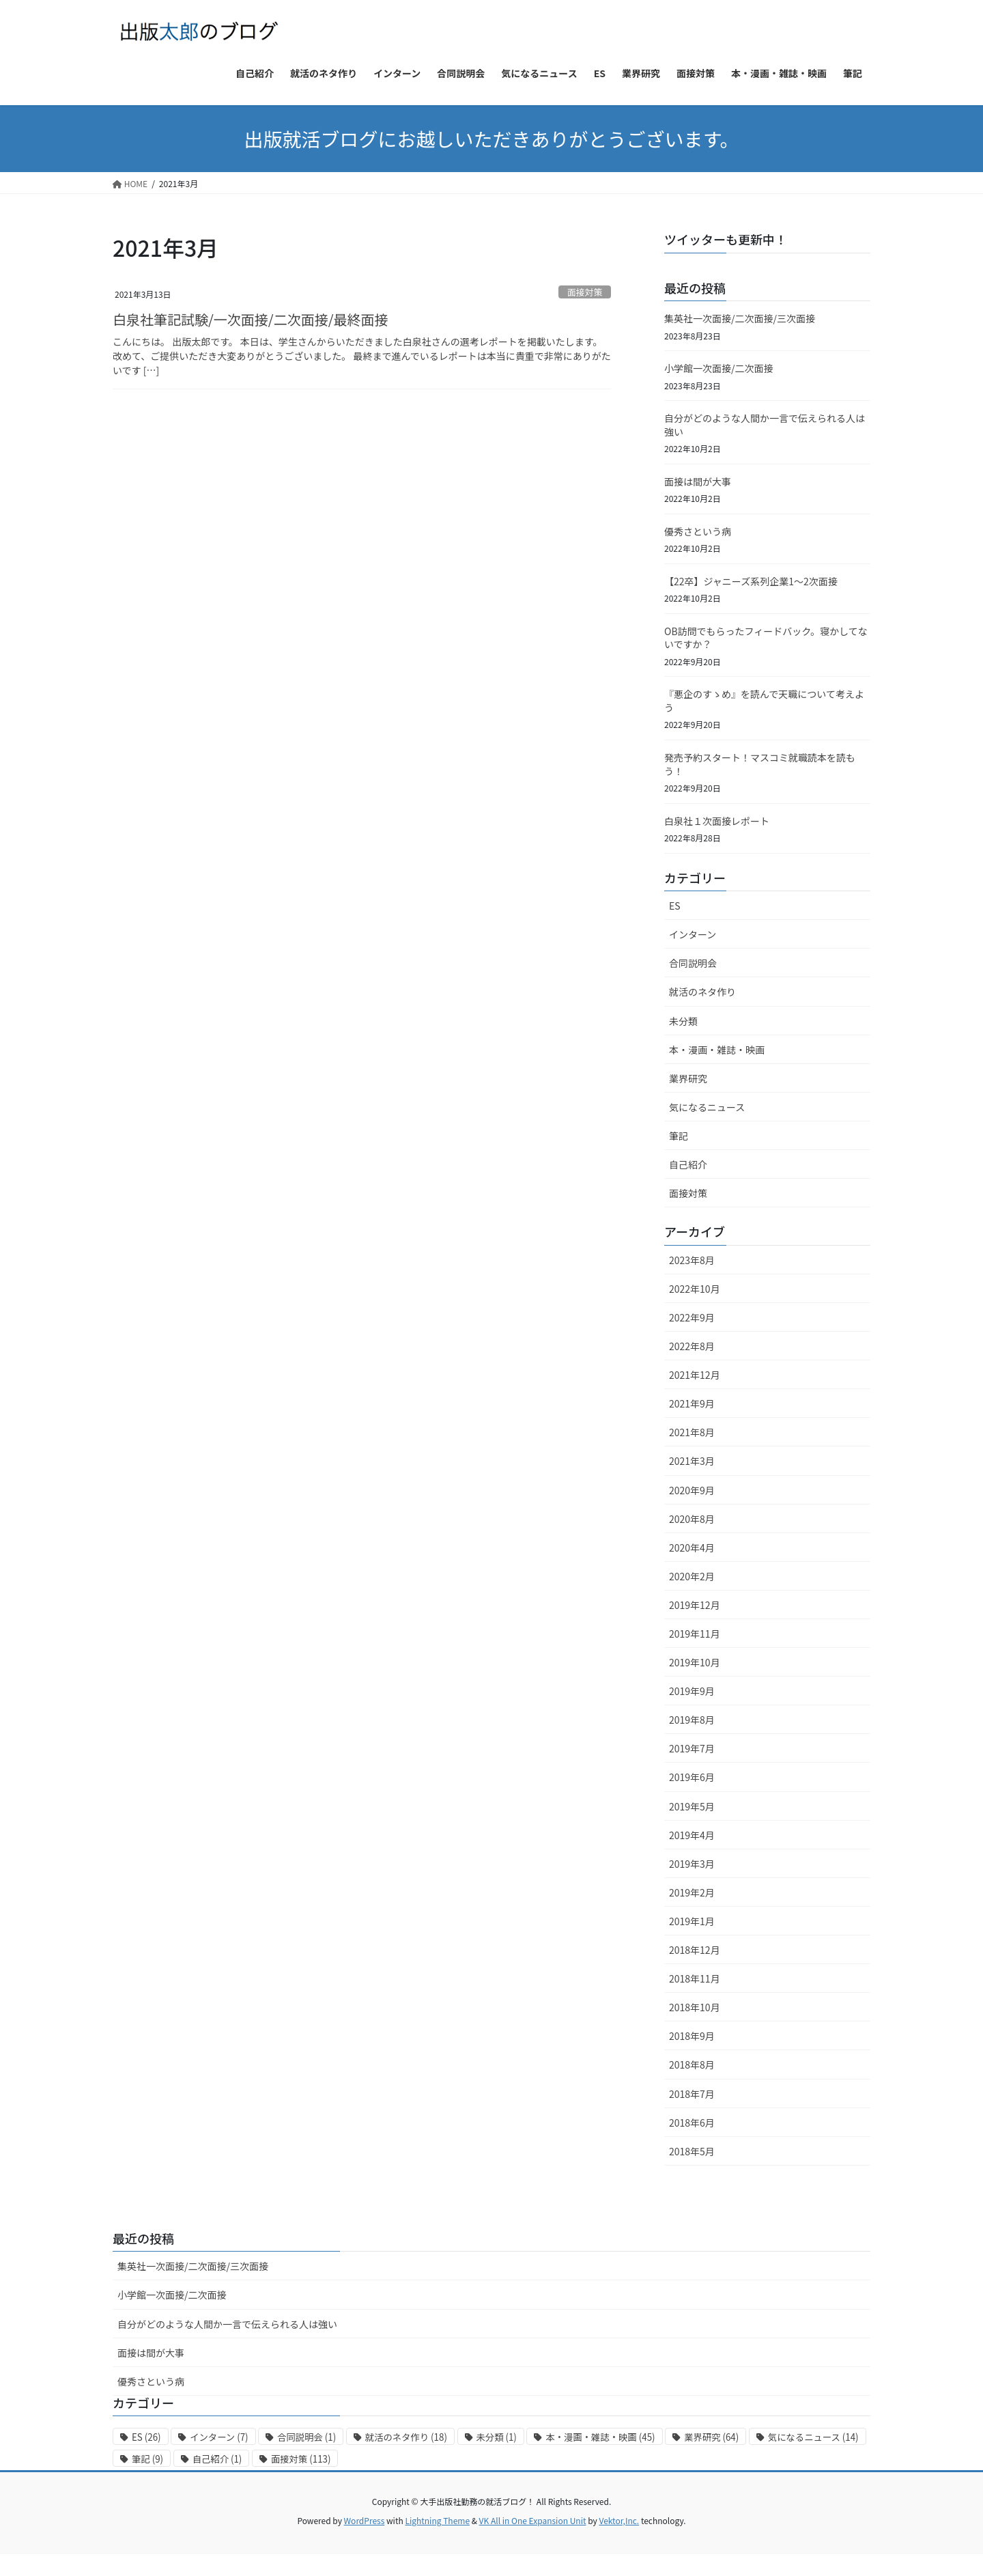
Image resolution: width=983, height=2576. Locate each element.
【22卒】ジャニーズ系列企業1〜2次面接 (751, 581)
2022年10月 (694, 1289)
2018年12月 (694, 1950)
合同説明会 (693, 963)
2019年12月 (694, 1605)
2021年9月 (692, 1403)
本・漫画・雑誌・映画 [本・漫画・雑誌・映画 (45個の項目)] (600, 2437)
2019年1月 (692, 1921)
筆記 (678, 1136)
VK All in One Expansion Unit (532, 2520)
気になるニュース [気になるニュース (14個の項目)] (813, 2437)
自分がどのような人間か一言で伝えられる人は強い (764, 424)
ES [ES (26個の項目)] (146, 2437)
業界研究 (688, 1078)
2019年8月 (692, 1719)
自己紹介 (688, 1164)
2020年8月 (692, 1519)
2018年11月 (694, 1978)
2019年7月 (692, 1748)
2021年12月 (694, 1375)
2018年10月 (694, 2007)
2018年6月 (692, 2122)
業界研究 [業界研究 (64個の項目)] (711, 2437)
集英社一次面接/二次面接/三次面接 (739, 318)
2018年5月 (692, 2151)
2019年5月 (692, 1806)
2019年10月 (694, 1662)
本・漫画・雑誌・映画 (717, 1049)
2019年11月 (694, 1633)
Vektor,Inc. (619, 2520)
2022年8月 (692, 1346)
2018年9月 (692, 2036)
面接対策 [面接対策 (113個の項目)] (301, 2458)
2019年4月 (692, 1835)
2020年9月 (692, 1490)
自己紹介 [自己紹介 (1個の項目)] (217, 2458)
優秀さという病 (697, 531)
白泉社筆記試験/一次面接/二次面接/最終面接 (250, 319)
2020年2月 (692, 1576)
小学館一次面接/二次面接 (718, 368)
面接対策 (584, 291)
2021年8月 (692, 1432)
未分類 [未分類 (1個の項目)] (496, 2437)
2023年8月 (692, 1260)
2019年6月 (692, 1777)
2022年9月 (692, 1317)
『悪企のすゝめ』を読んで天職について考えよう (764, 700)
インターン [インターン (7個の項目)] (219, 2437)
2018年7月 (692, 2094)
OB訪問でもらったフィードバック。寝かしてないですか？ (766, 638)
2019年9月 (692, 1691)
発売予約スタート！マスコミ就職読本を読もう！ (759, 764)
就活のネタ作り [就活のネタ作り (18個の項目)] (406, 2437)
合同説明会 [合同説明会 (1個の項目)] (306, 2437)
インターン (692, 934)
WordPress (364, 2520)
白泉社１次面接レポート (716, 821)
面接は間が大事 (697, 481)
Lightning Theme (437, 2520)
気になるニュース (707, 1107)
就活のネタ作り (702, 991)
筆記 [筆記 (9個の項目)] (147, 2458)
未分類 (683, 1021)
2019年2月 (692, 1892)
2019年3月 (692, 1864)
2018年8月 (692, 2064)
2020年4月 (692, 1547)
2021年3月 (692, 1461)
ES (675, 905)
